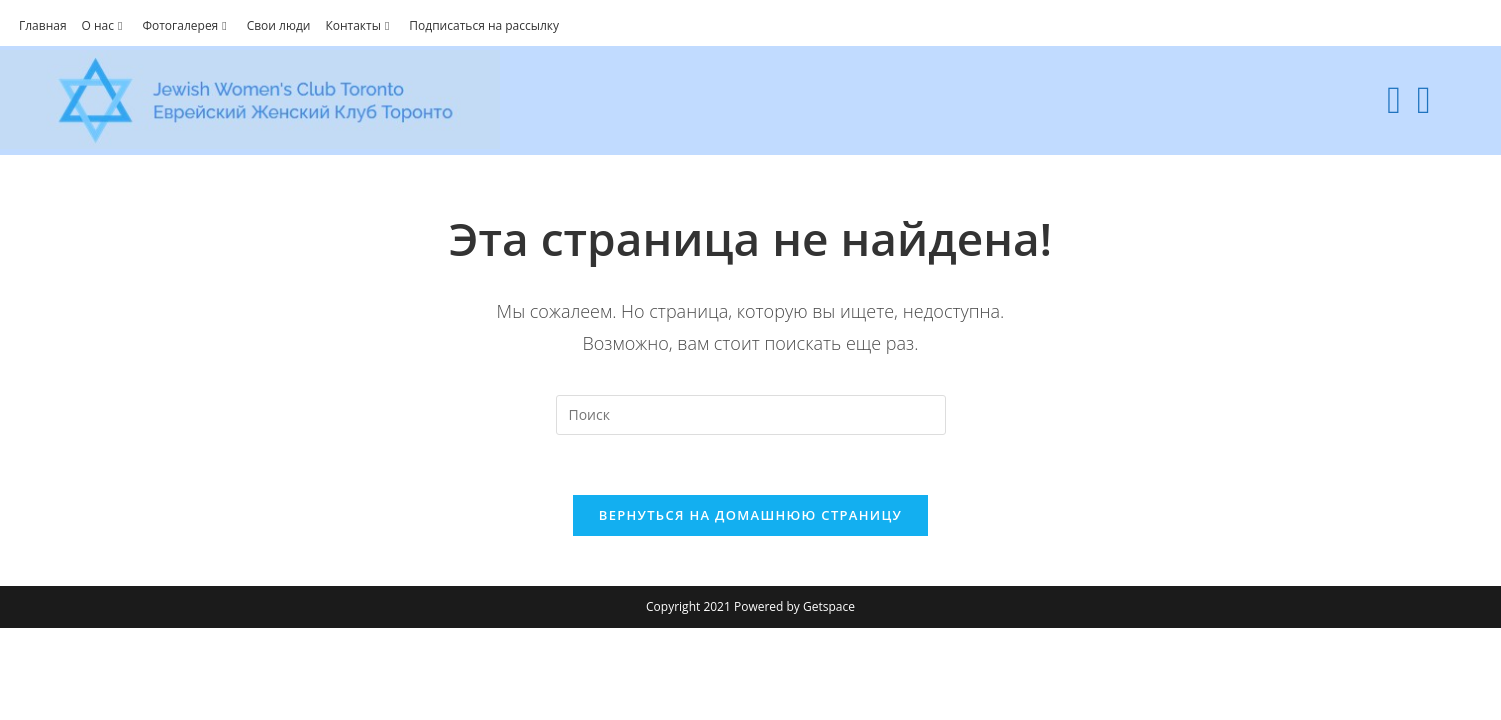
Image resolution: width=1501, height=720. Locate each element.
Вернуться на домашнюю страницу (750, 515)
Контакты (359, 25)
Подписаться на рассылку (484, 25)
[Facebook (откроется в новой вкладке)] (1394, 99)
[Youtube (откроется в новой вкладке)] (1424, 99)
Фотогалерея (186, 25)
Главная (43, 25)
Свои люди (279, 25)
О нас (105, 25)
